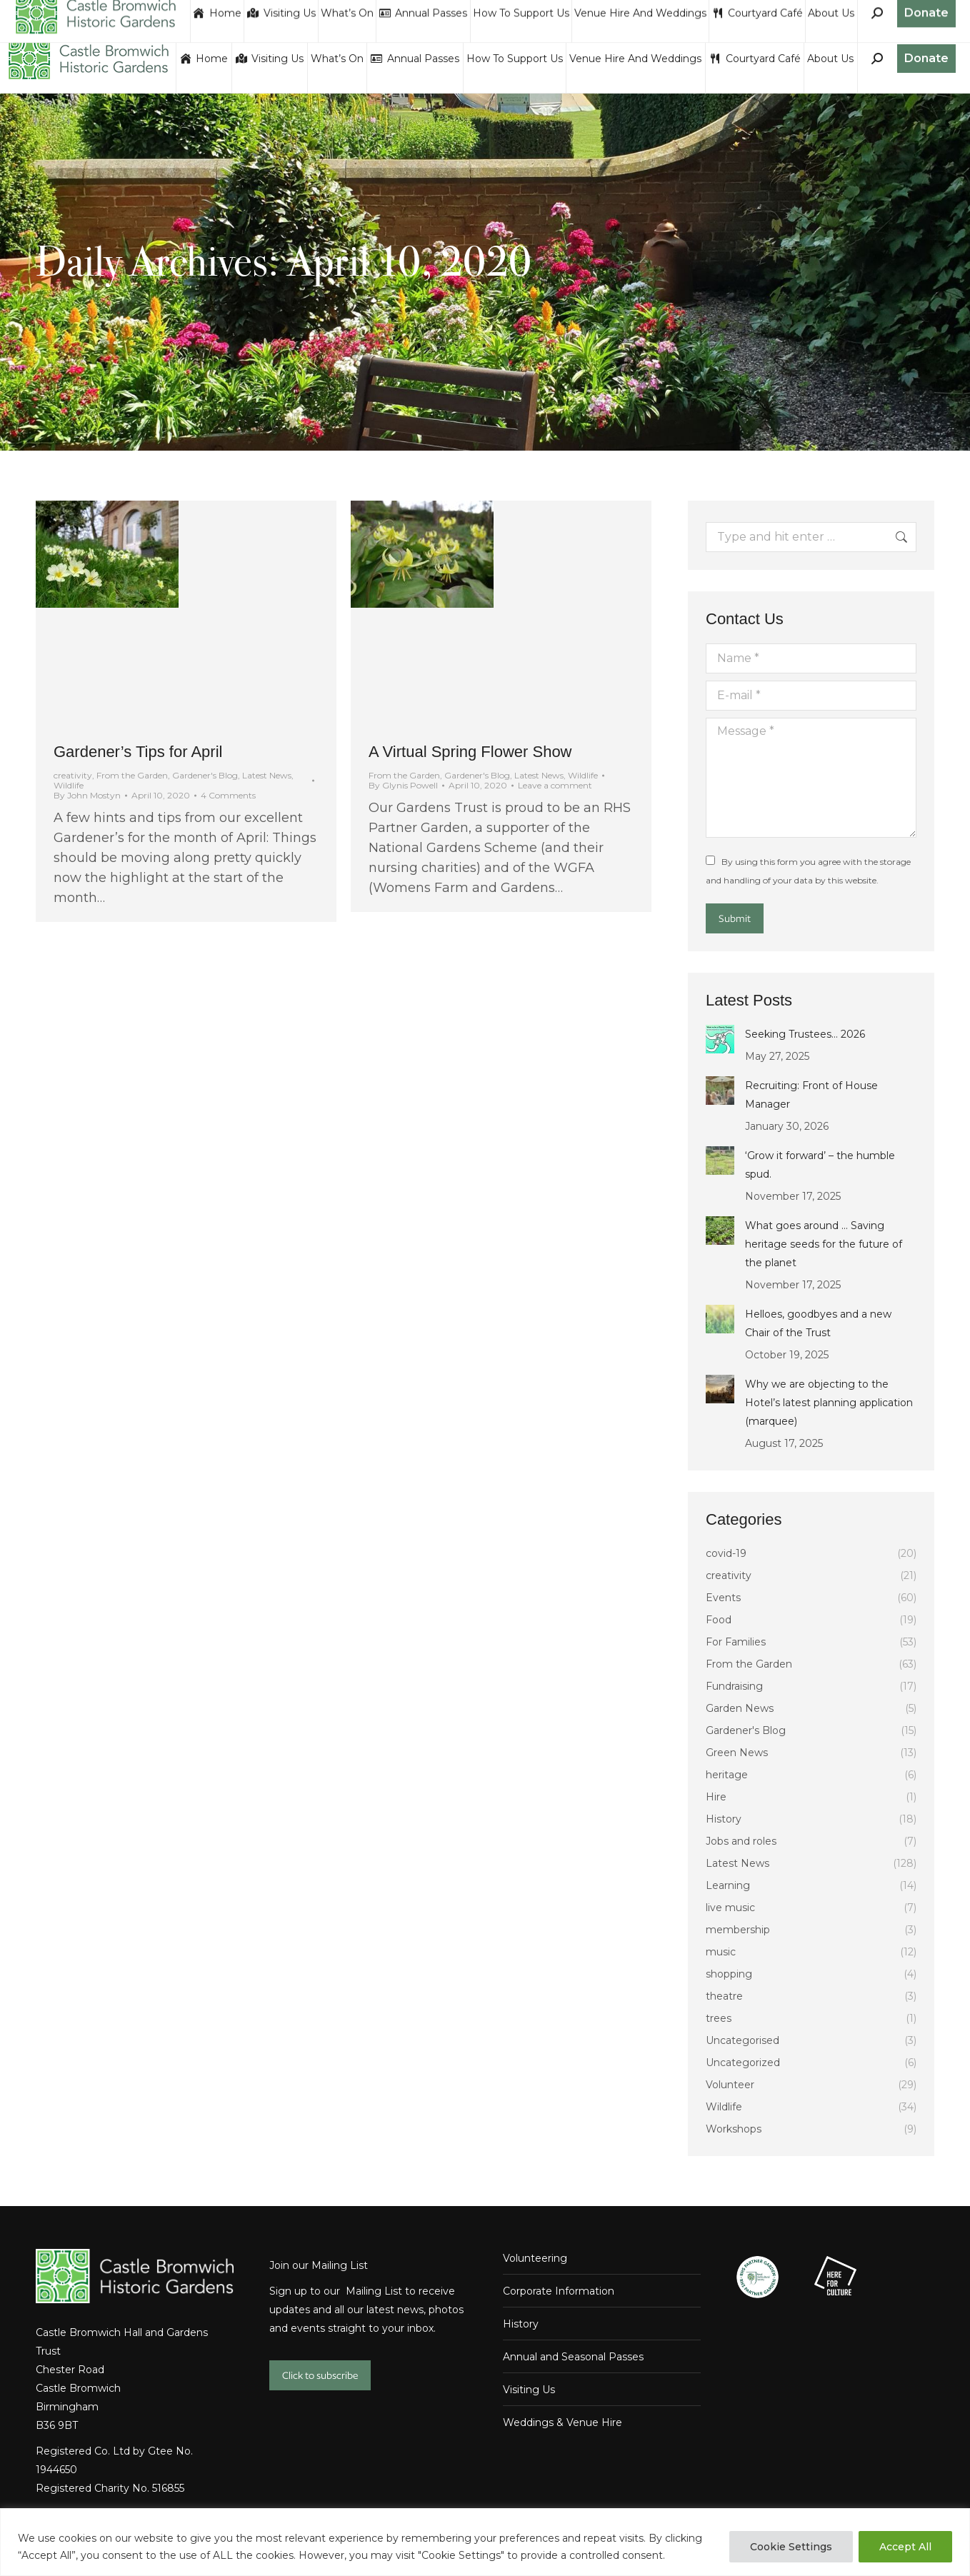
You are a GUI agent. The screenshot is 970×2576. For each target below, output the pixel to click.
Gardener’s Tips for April (138, 752)
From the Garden (132, 775)
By (87, 796)
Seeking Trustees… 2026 (805, 1034)
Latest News (266, 775)
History (521, 2323)
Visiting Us (529, 2389)
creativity (73, 775)
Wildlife (69, 785)
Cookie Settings (791, 2546)
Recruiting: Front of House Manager (811, 1095)
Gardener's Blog (205, 775)
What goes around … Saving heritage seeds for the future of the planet (823, 1244)
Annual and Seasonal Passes (573, 2356)
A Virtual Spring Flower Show (470, 752)
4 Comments (228, 796)
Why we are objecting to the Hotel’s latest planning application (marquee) (829, 1403)
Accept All (905, 2546)
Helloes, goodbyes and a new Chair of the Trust (818, 1323)
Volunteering (535, 2258)
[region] (485, 2542)
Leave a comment (555, 786)
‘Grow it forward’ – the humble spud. (820, 1165)
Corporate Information (558, 2291)
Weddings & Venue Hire (562, 2422)
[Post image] (720, 1039)
